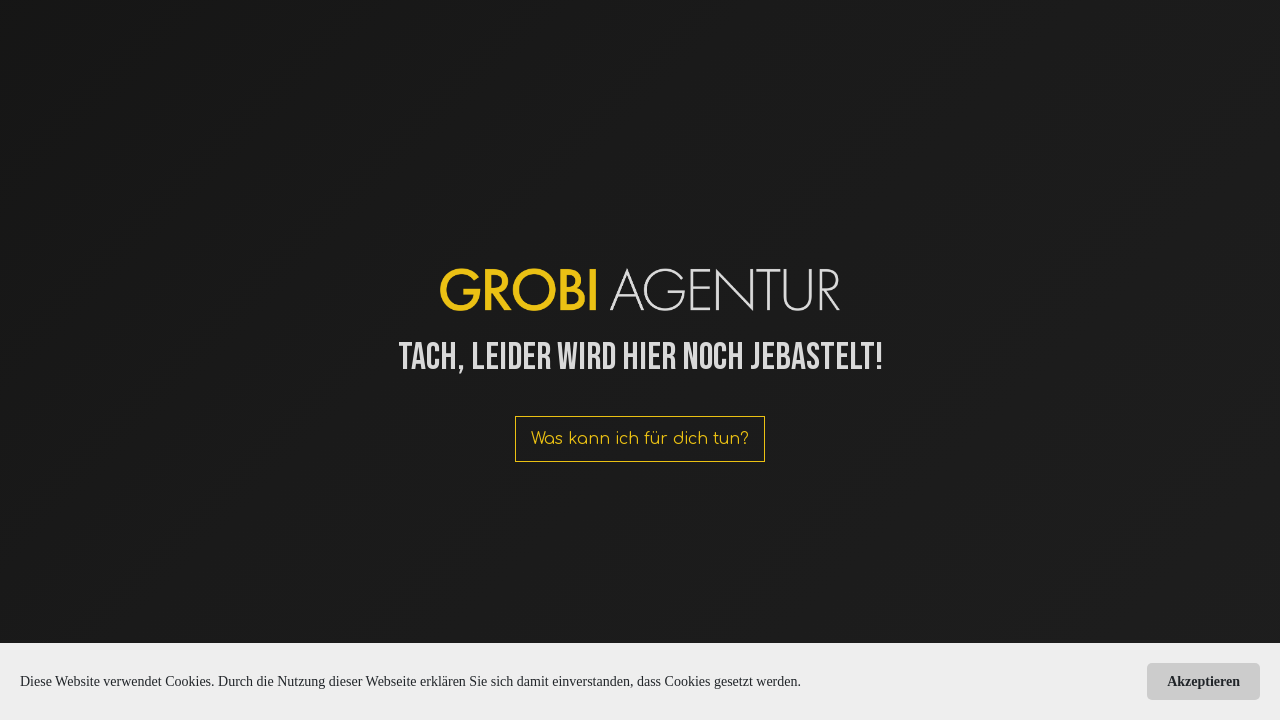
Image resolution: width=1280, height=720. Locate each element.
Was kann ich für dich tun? (640, 439)
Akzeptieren (1203, 681)
